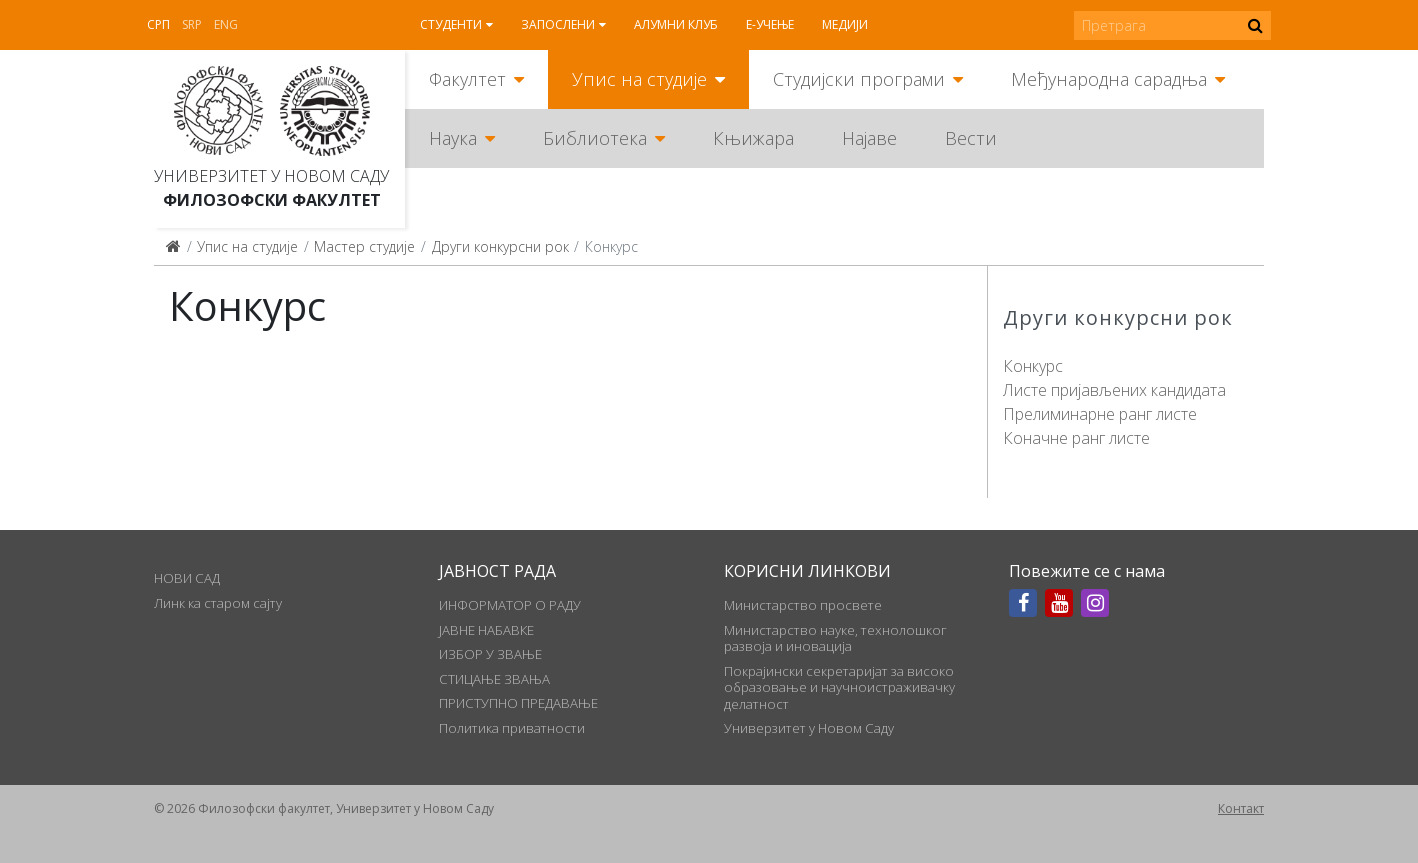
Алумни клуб (676, 24)
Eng (226, 24)
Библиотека (595, 138)
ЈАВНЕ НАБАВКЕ (486, 630)
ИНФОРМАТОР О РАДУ (510, 605)
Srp (192, 24)
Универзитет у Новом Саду (271, 176)
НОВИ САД (187, 578)
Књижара (753, 138)
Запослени (558, 24)
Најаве (869, 138)
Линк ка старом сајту (218, 603)
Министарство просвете (803, 605)
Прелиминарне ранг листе (1100, 414)
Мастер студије (364, 246)
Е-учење (770, 24)
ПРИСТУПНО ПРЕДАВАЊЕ (518, 703)
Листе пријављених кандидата (1114, 390)
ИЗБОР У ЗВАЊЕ (490, 654)
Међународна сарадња (1109, 79)
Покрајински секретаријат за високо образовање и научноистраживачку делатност (839, 687)
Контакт (1241, 808)
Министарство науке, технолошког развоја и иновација (835, 638)
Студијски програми (859, 79)
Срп (158, 24)
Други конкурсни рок (500, 246)
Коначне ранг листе (1076, 438)
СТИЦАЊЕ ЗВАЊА (494, 679)
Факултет (467, 79)
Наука (453, 138)
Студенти (451, 24)
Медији (845, 24)
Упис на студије (639, 79)
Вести (971, 138)
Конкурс (1033, 366)
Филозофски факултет (272, 200)
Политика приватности (512, 728)
